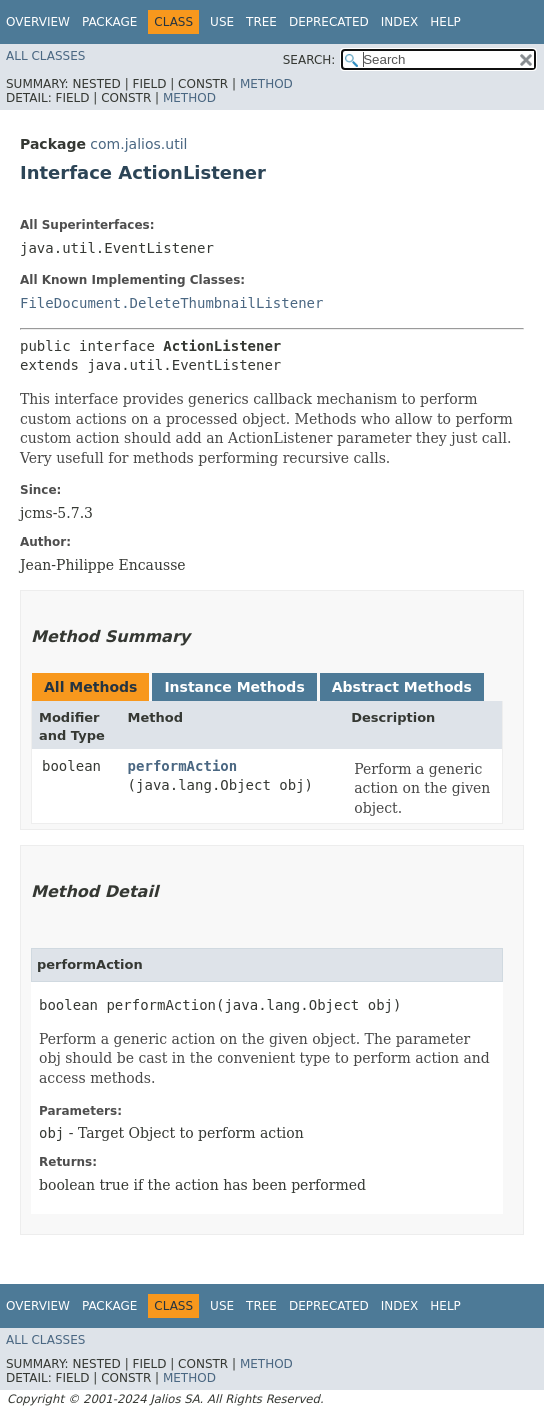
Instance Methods (234, 687)
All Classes (45, 56)
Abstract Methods (402, 687)
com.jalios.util (138, 144)
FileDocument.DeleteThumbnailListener (171, 303)
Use (222, 22)
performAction (183, 766)
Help (445, 22)
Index (400, 22)
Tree (261, 22)
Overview (38, 22)
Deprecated (329, 22)
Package (109, 22)
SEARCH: (309, 60)
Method (266, 84)
